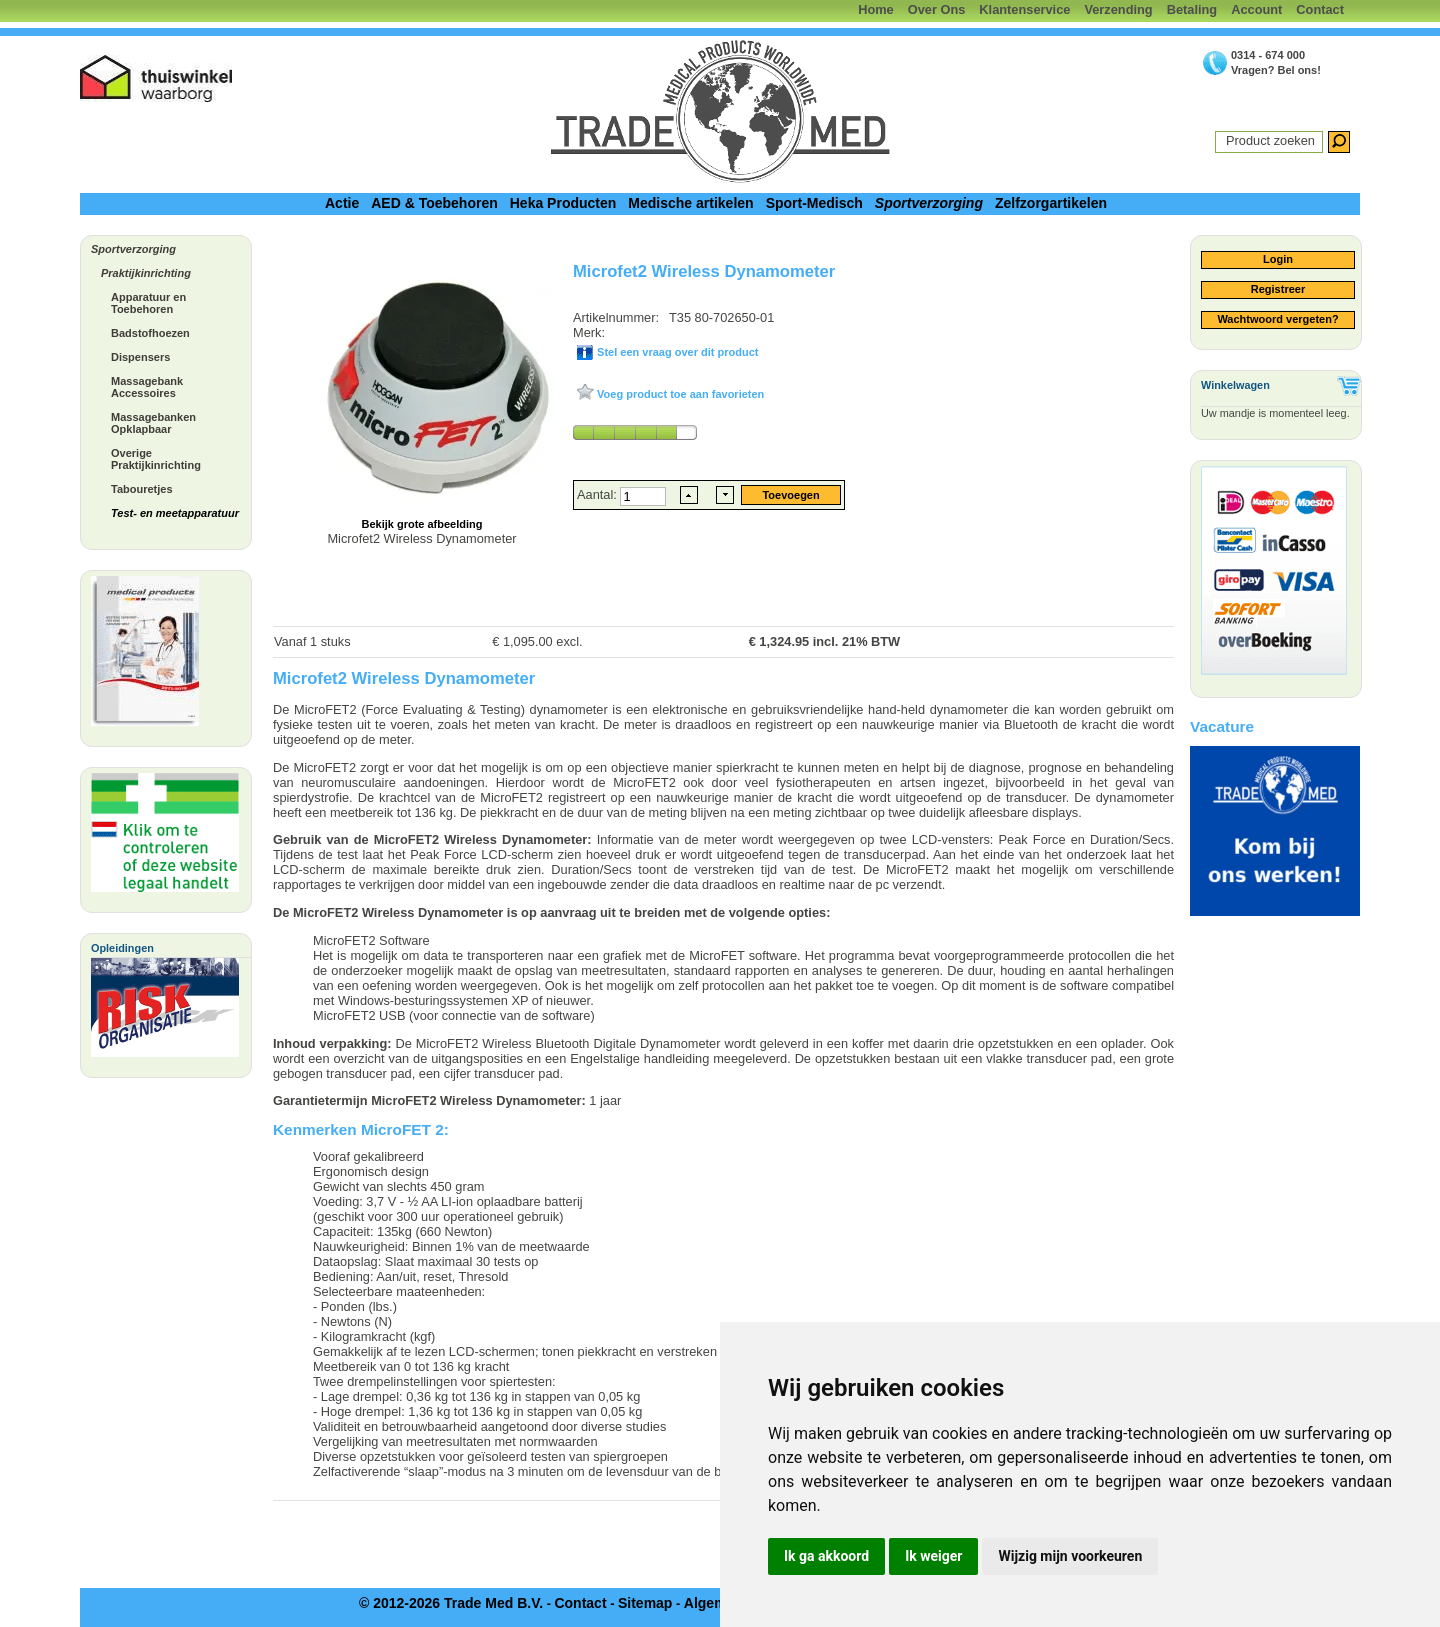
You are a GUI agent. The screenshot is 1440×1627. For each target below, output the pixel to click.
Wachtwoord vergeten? (1277, 319)
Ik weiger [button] (933, 1556)
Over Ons (937, 9)
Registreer (1278, 289)
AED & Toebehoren (434, 203)
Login (1278, 259)
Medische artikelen (690, 203)
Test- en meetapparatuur (175, 513)
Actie (342, 203)
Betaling (1192, 9)
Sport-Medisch (814, 203)
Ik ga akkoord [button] (826, 1556)
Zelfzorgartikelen (1051, 203)
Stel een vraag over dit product (676, 352)
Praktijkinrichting (146, 273)
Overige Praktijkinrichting (156, 459)
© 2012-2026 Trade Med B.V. (451, 1603)
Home (876, 9)
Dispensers (140, 357)
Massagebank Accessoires (147, 387)
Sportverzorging (929, 203)
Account (1256, 9)
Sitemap (645, 1603)
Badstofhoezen (150, 333)
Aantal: (598, 494)
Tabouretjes (142, 489)
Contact (1320, 9)
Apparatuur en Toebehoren (148, 303)
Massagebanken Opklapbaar (153, 423)
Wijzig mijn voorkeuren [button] (1070, 1556)
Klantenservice (1024, 9)
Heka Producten (563, 203)
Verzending (1118, 9)
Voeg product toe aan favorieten (679, 394)
